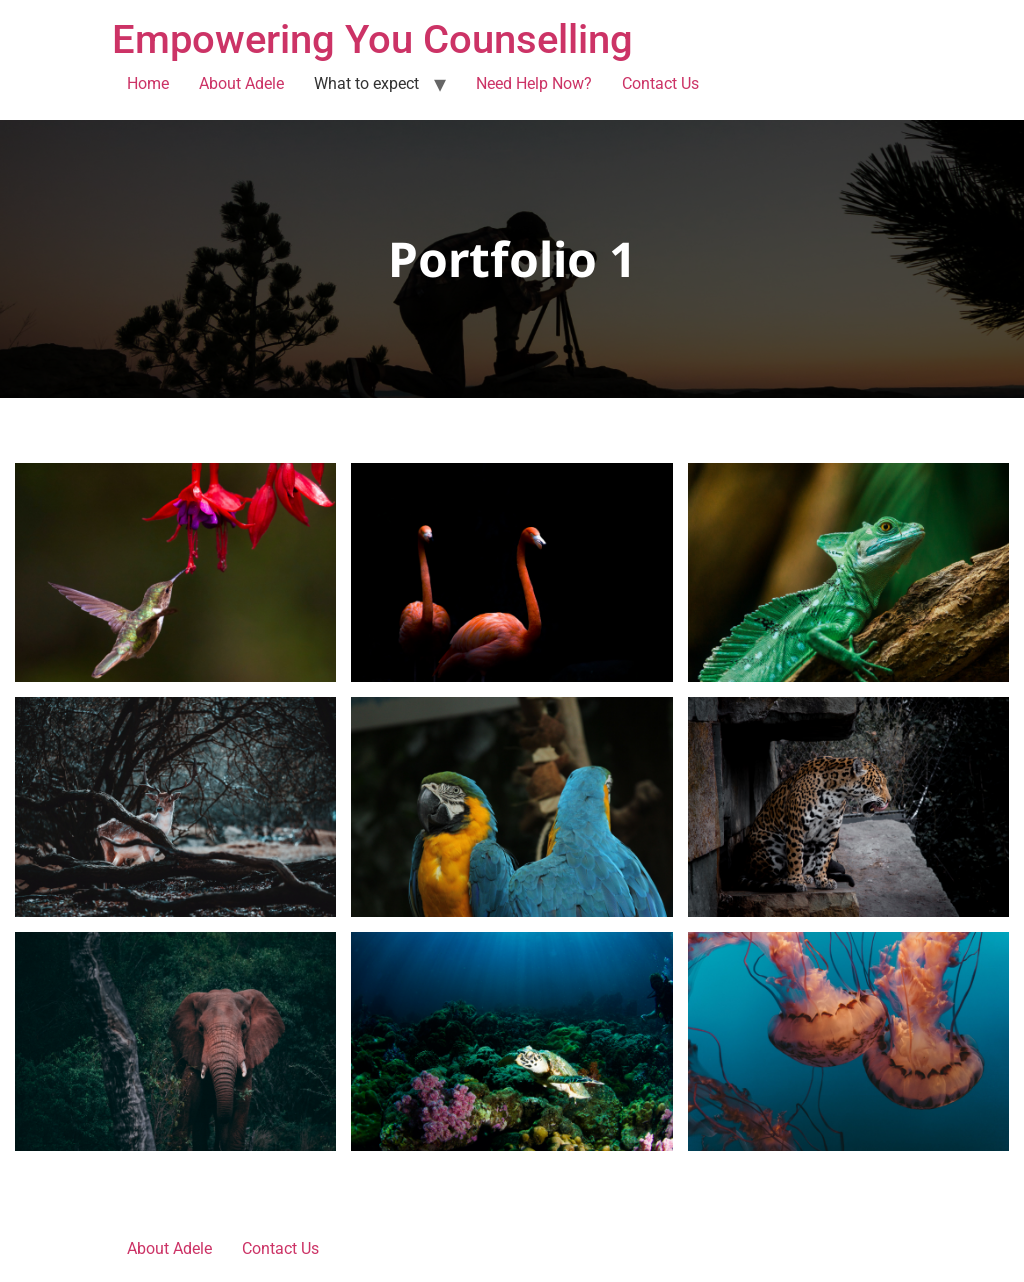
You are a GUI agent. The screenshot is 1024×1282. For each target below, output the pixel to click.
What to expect (366, 83)
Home (148, 83)
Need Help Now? (534, 83)
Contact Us (660, 83)
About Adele (241, 83)
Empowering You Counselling (372, 39)
